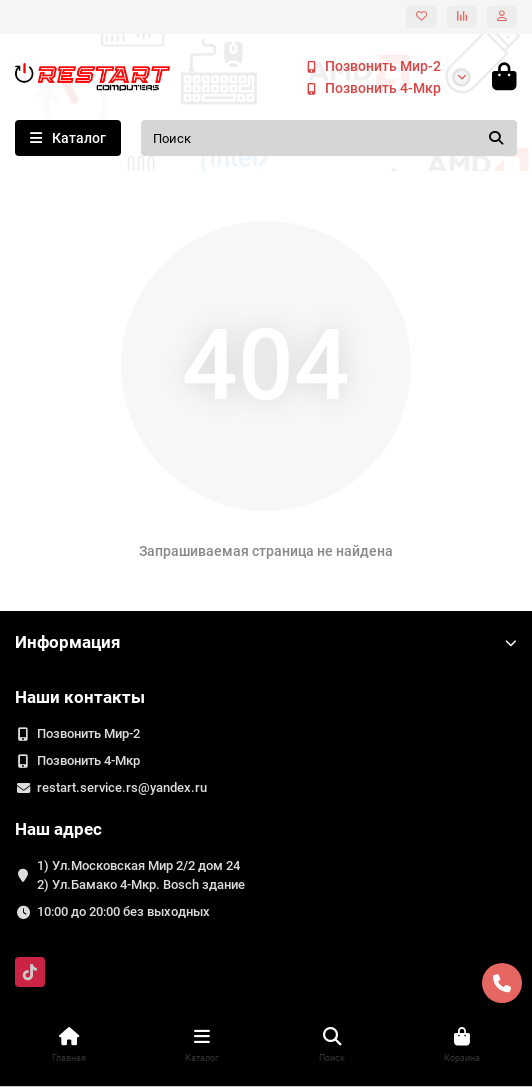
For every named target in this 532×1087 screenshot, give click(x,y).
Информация (266, 642)
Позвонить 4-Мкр (369, 88)
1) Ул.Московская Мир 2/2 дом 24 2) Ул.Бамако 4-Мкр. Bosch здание (141, 875)
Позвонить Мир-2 (369, 66)
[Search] (329, 138)
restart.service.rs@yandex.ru (122, 787)
